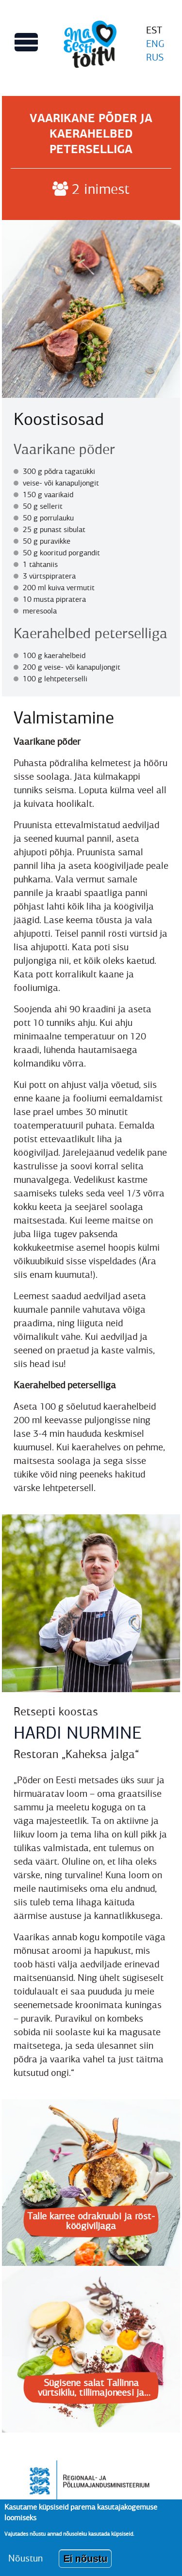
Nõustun (25, 2565)
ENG (155, 44)
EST (154, 30)
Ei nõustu (85, 2565)
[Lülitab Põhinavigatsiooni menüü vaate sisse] (26, 42)
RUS (155, 57)
